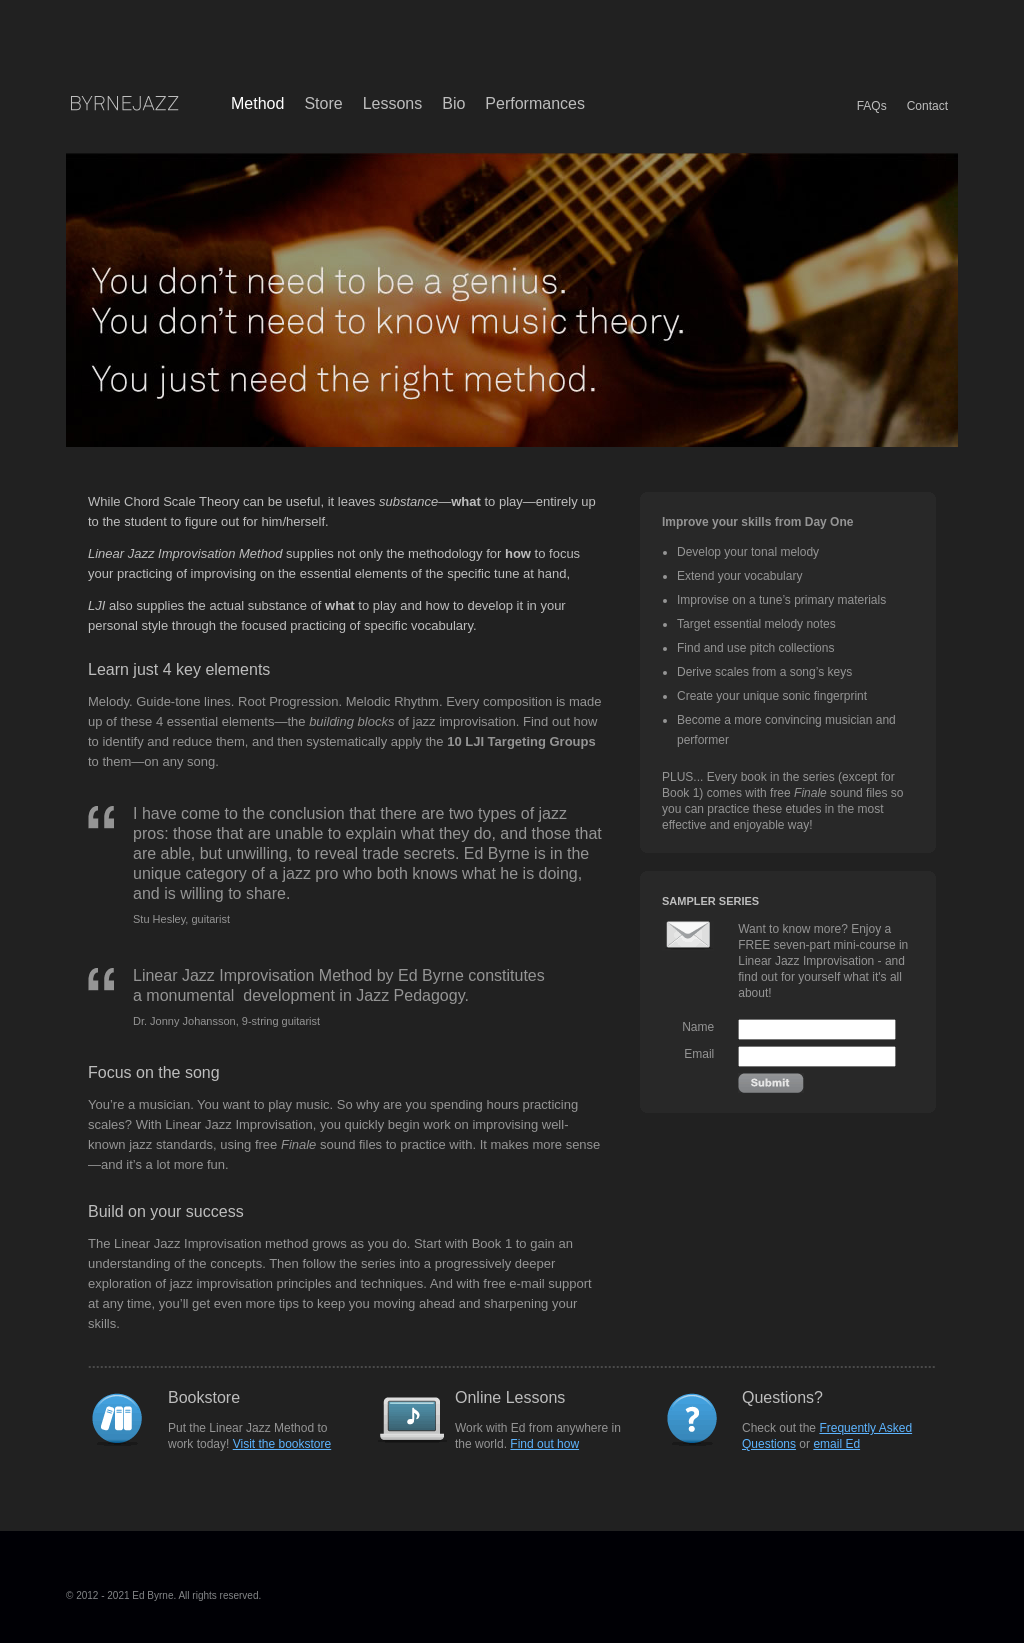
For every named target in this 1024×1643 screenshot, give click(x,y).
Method (257, 103)
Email (699, 1054)
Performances (535, 103)
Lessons (393, 103)
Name (698, 1027)
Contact (927, 106)
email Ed (836, 1444)
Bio (453, 103)
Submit (771, 1083)
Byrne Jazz (123, 104)
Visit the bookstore (282, 1444)
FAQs (872, 106)
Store (323, 103)
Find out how (544, 1444)
